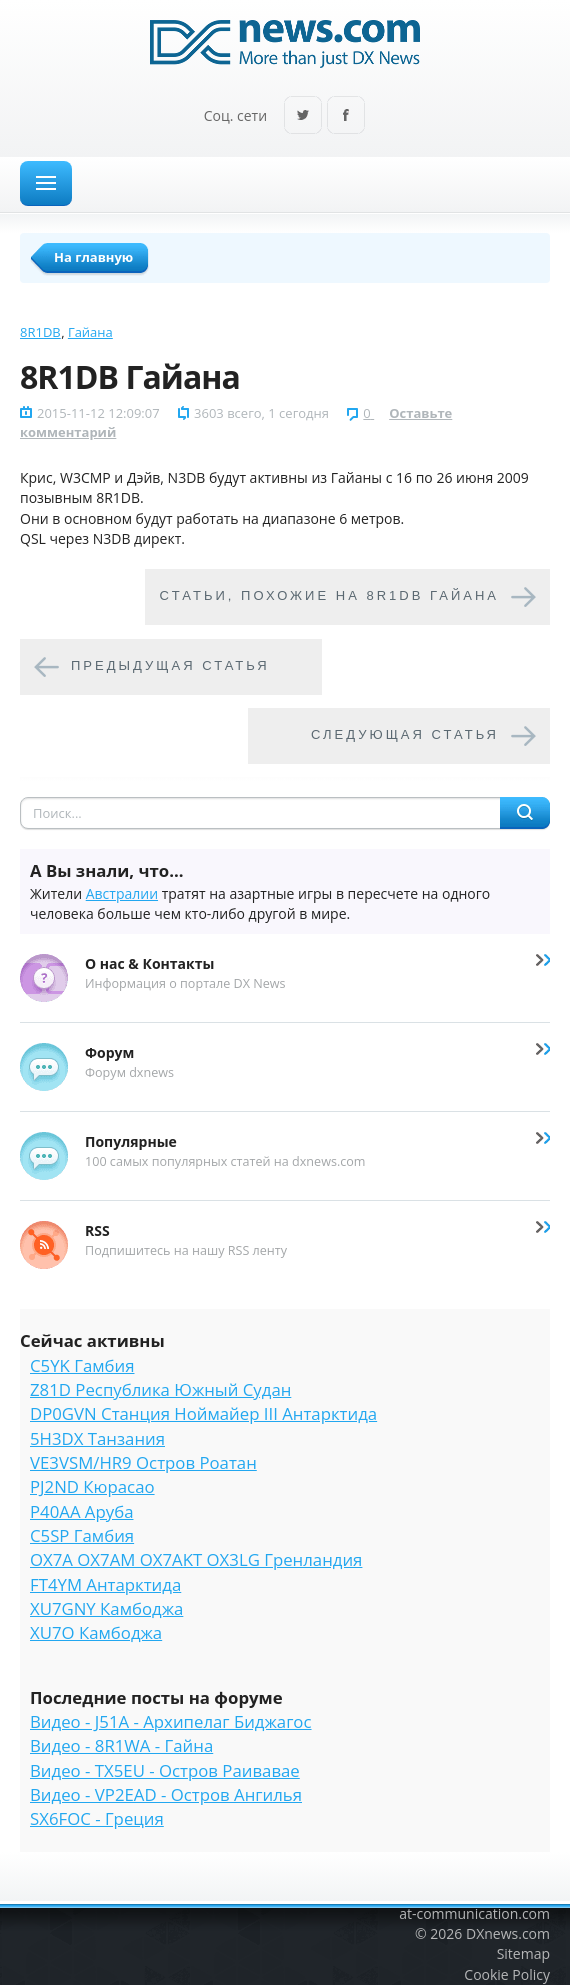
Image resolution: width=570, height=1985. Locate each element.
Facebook (346, 116)
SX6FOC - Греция (97, 1818)
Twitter (303, 116)
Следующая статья (405, 735)
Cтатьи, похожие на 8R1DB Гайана (329, 596)
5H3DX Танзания (97, 1438)
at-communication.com (474, 1913)
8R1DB (40, 332)
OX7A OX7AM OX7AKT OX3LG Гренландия (196, 1559)
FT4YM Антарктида (105, 1584)
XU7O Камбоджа (96, 1632)
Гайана (90, 332)
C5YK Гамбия (82, 1365)
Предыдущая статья (170, 666)
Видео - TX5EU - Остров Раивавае (165, 1770)
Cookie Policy (507, 1974)
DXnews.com (508, 1933)
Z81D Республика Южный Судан (160, 1389)
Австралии (122, 893)
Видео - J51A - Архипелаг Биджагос (171, 1721)
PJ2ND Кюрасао (92, 1486)
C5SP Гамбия (82, 1535)
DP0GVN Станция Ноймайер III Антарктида (203, 1413)
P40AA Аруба (81, 1511)
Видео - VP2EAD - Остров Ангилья (166, 1794)
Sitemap (523, 1953)
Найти (525, 813)
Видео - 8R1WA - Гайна (121, 1745)
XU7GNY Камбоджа (106, 1608)
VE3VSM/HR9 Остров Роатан (143, 1462)
